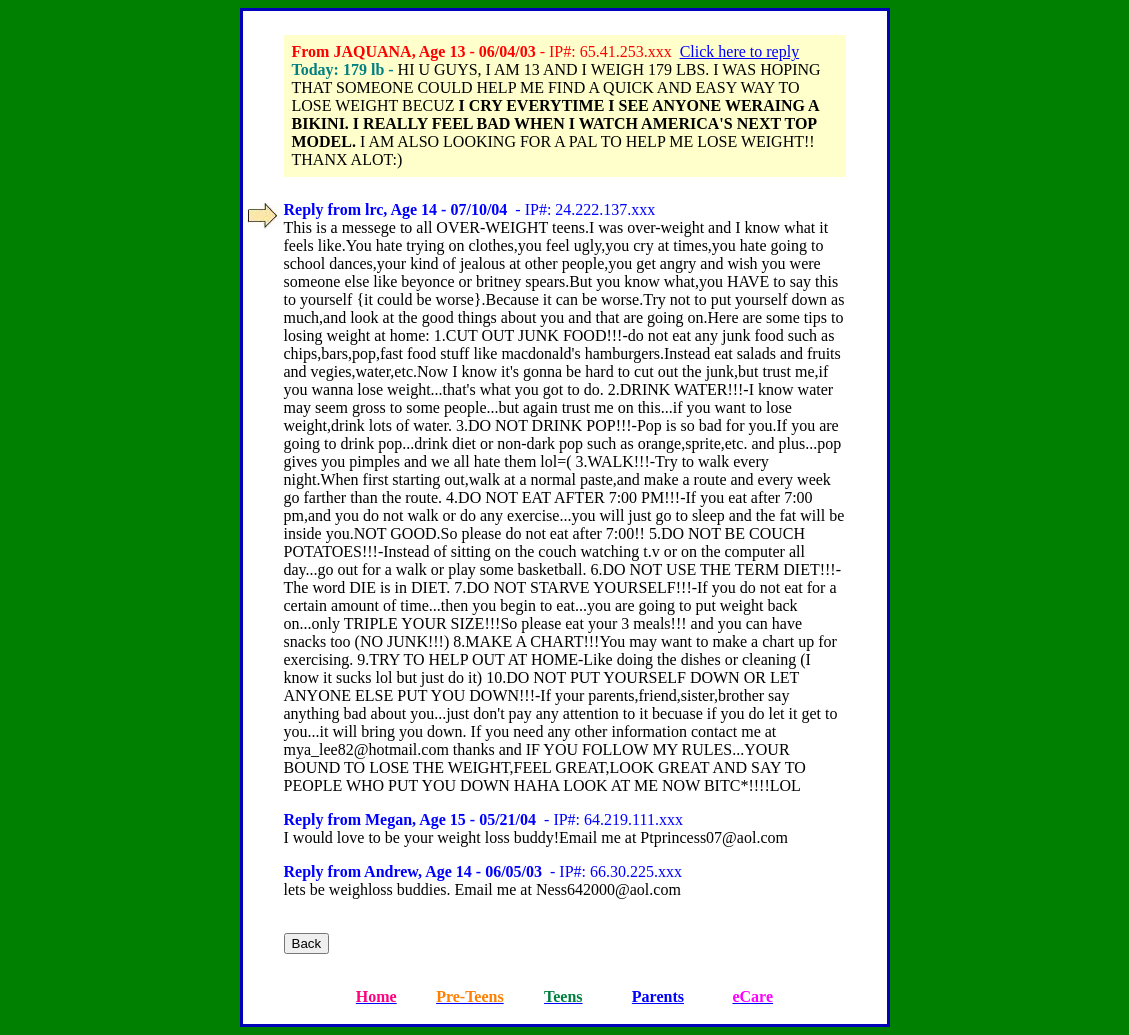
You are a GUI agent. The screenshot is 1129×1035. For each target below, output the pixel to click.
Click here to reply (740, 51)
